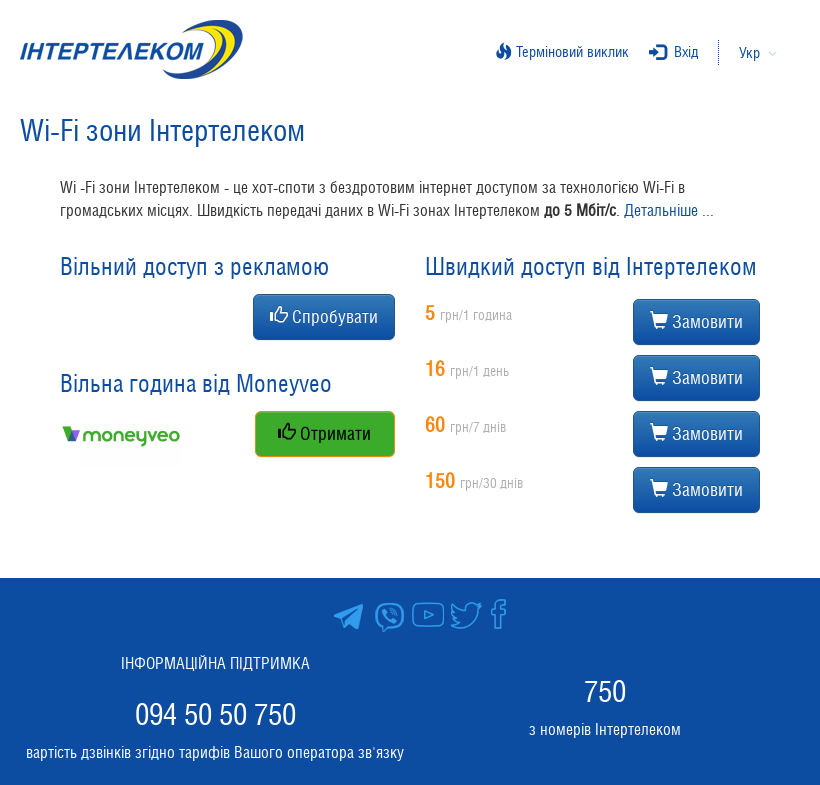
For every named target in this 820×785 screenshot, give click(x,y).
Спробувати (324, 316)
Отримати (324, 433)
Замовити (696, 321)
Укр (749, 52)
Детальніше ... (669, 210)
